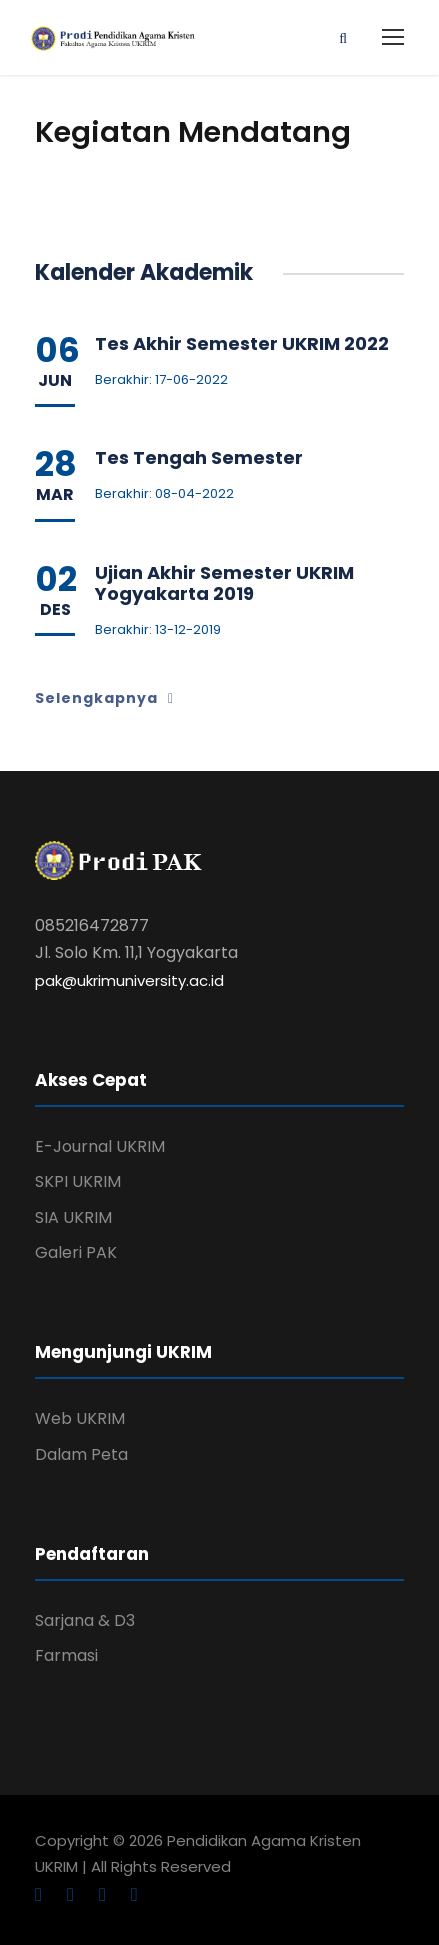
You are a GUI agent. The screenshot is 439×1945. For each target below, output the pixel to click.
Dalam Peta (81, 1454)
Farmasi (66, 1655)
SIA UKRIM (73, 1217)
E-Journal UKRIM (100, 1146)
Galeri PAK (76, 1252)
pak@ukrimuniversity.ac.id (129, 980)
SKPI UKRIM (78, 1181)
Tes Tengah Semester (199, 457)
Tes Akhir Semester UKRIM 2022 (242, 343)
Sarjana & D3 (85, 1620)
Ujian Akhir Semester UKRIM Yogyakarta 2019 (224, 583)
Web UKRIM (80, 1418)
